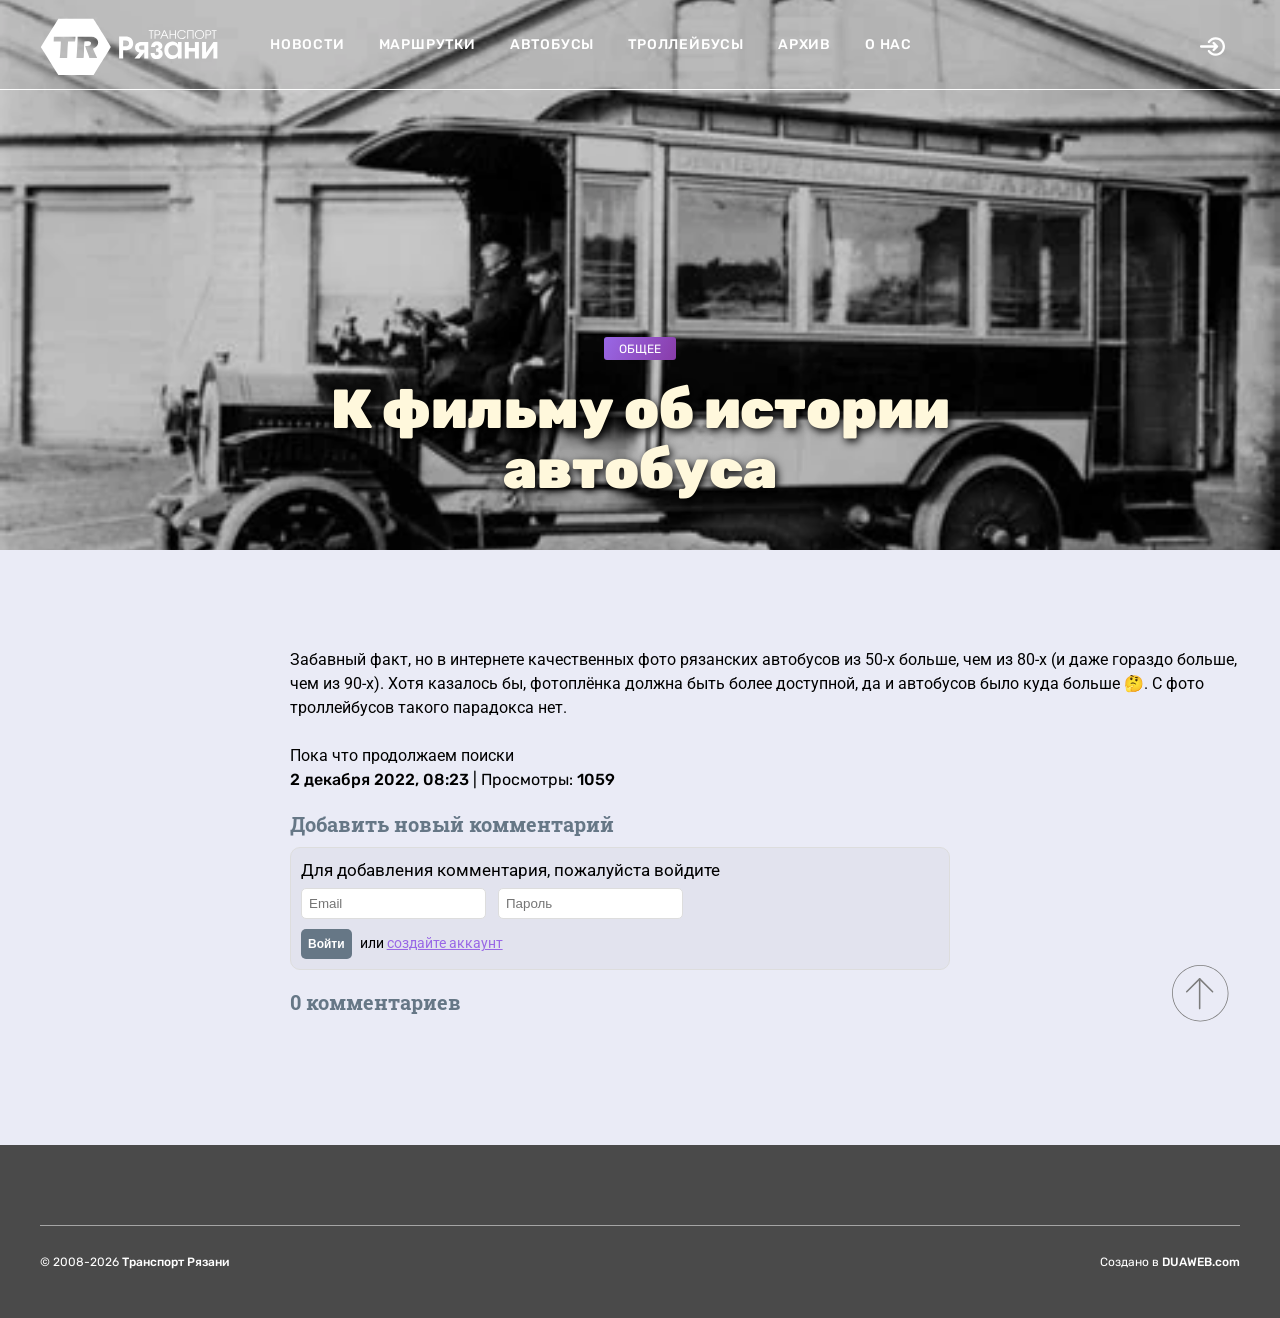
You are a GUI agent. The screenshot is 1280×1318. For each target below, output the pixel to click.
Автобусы (552, 44)
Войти (326, 944)
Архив (804, 44)
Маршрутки (427, 44)
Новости (307, 44)
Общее (640, 349)
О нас (888, 44)
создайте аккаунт (445, 943)
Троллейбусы (686, 44)
